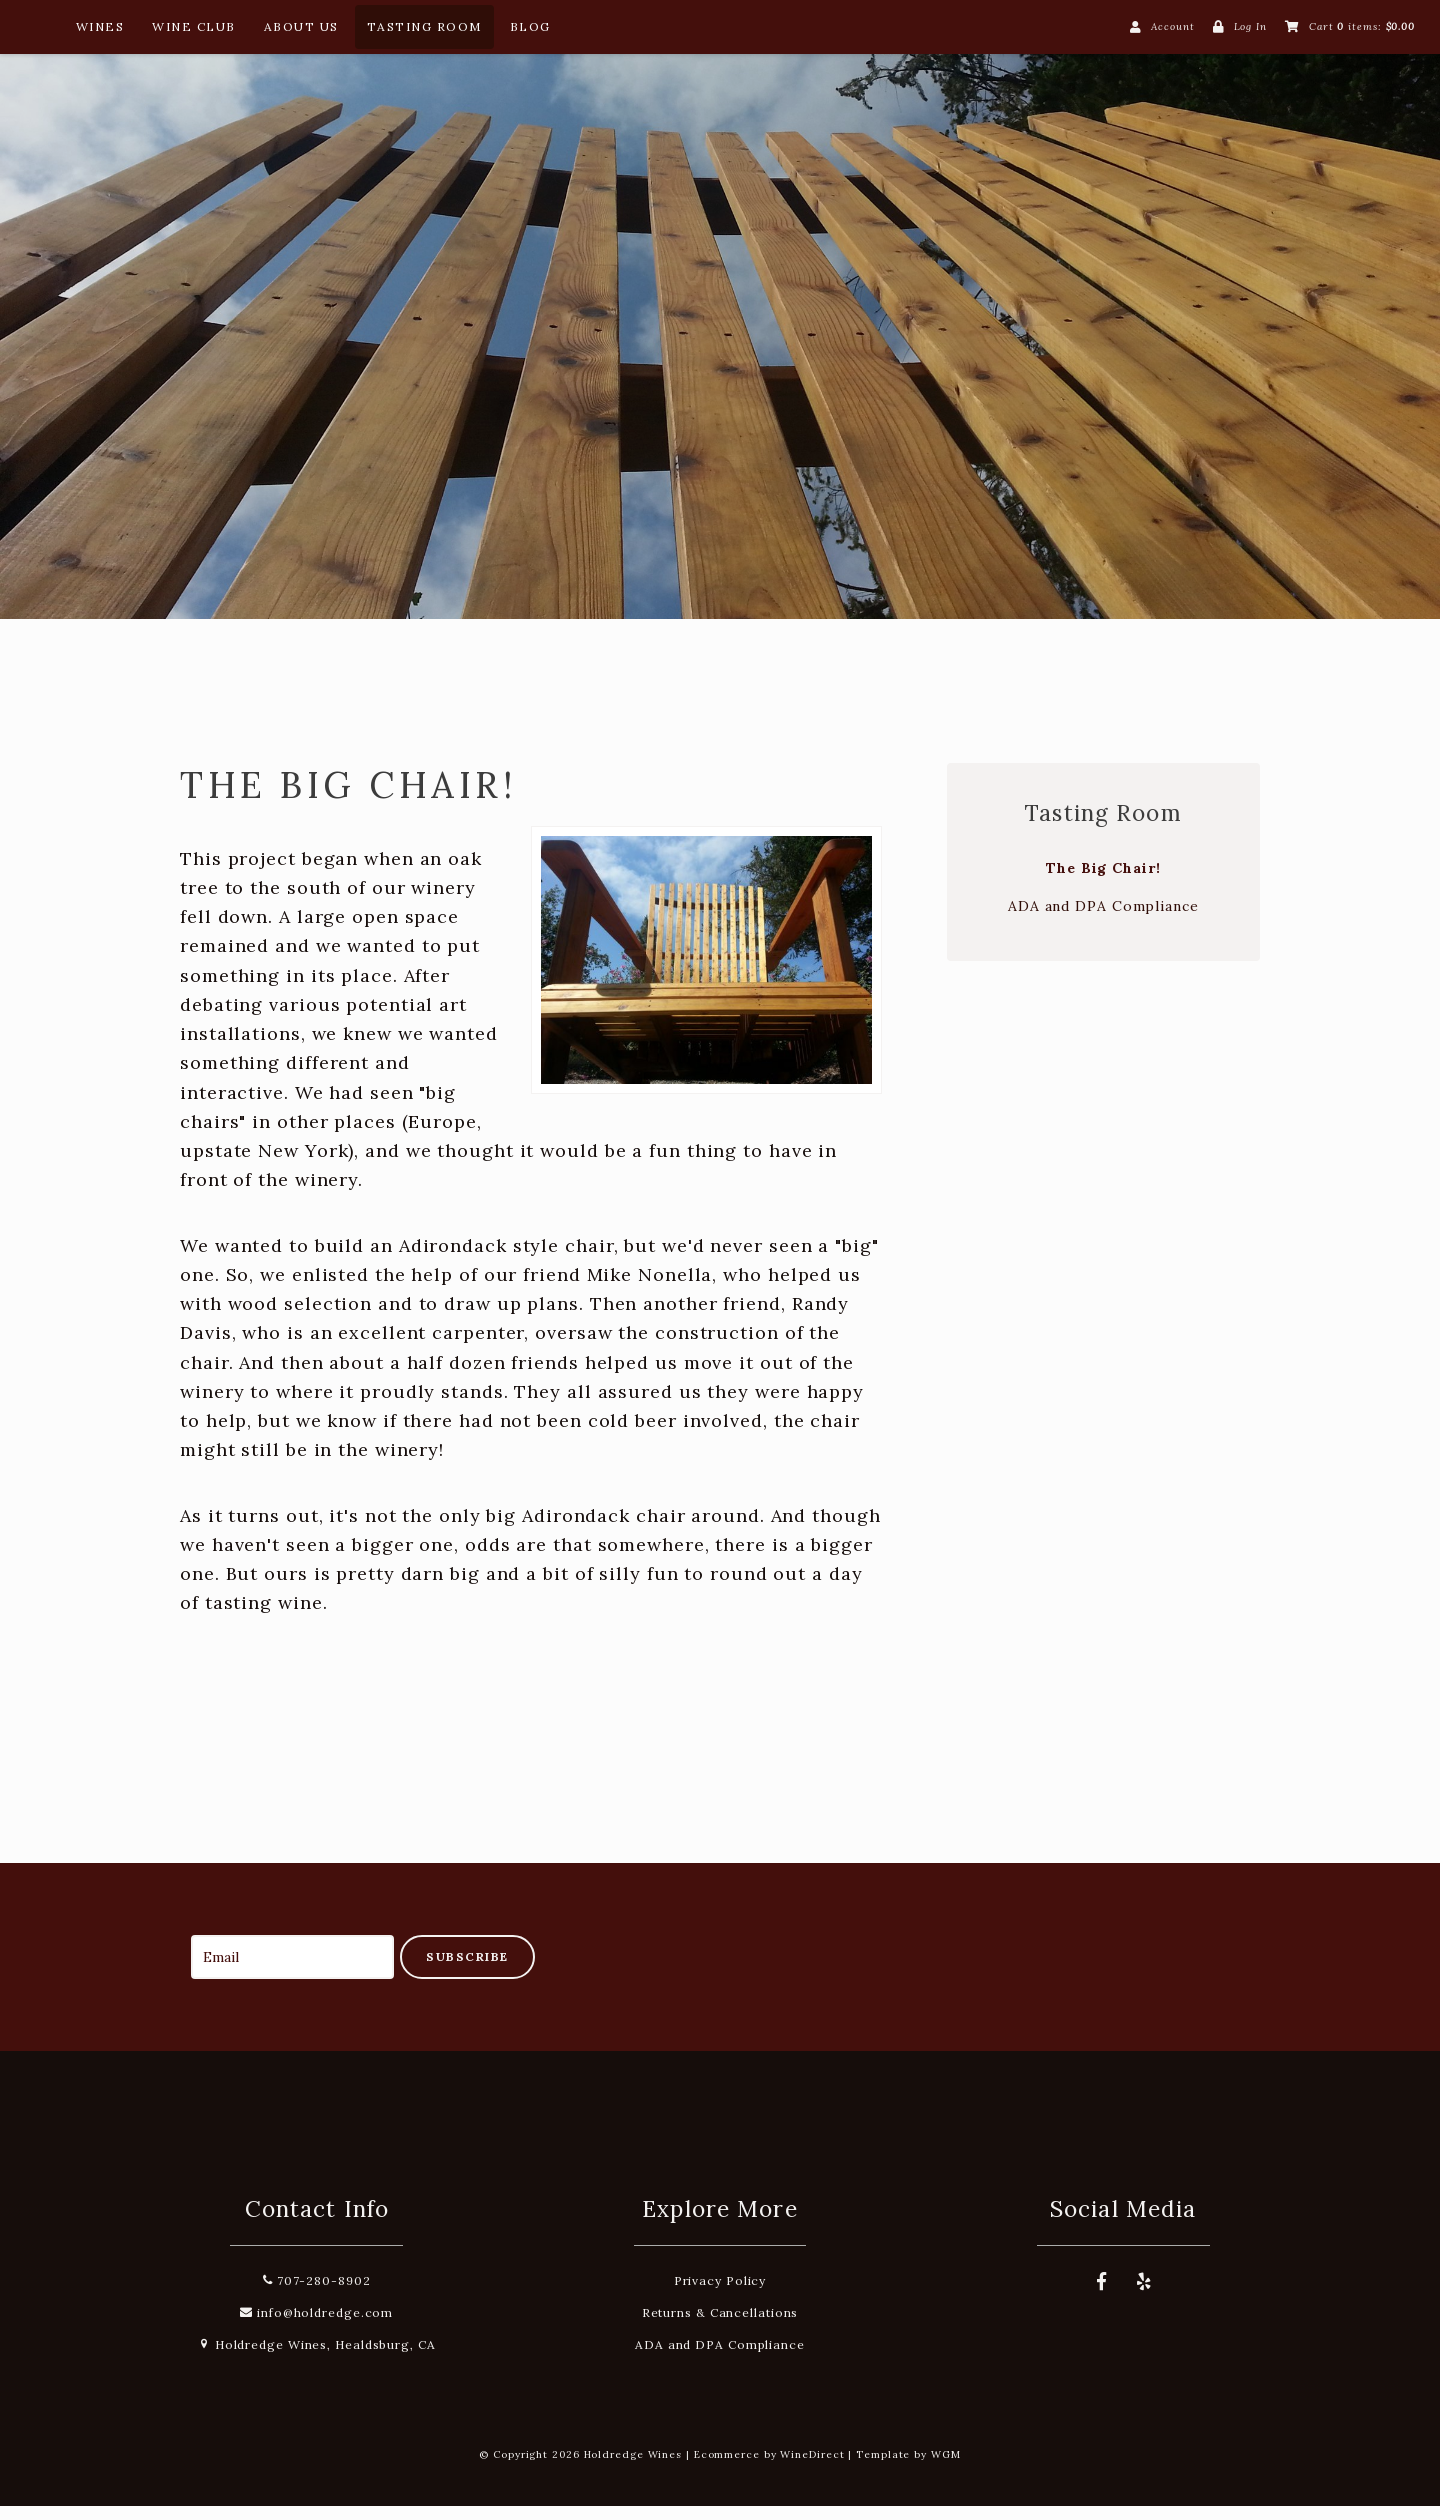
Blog (530, 26)
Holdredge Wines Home (720, 316)
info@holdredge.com (316, 2326)
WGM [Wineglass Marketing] (946, 2468)
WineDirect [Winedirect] (812, 2468)
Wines (100, 26)
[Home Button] (38, 31)
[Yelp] (1144, 2296)
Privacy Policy (720, 2294)
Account (1172, 26)
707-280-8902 (317, 2294)
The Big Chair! (1103, 882)
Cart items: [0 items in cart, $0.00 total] (1362, 26)
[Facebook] (1102, 2296)
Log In (1250, 26)
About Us (301, 26)
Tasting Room (424, 26)
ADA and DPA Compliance (1103, 920)
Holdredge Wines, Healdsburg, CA (317, 2358)
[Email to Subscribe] (292, 1970)
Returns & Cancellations (720, 2326)
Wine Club (194, 26)
